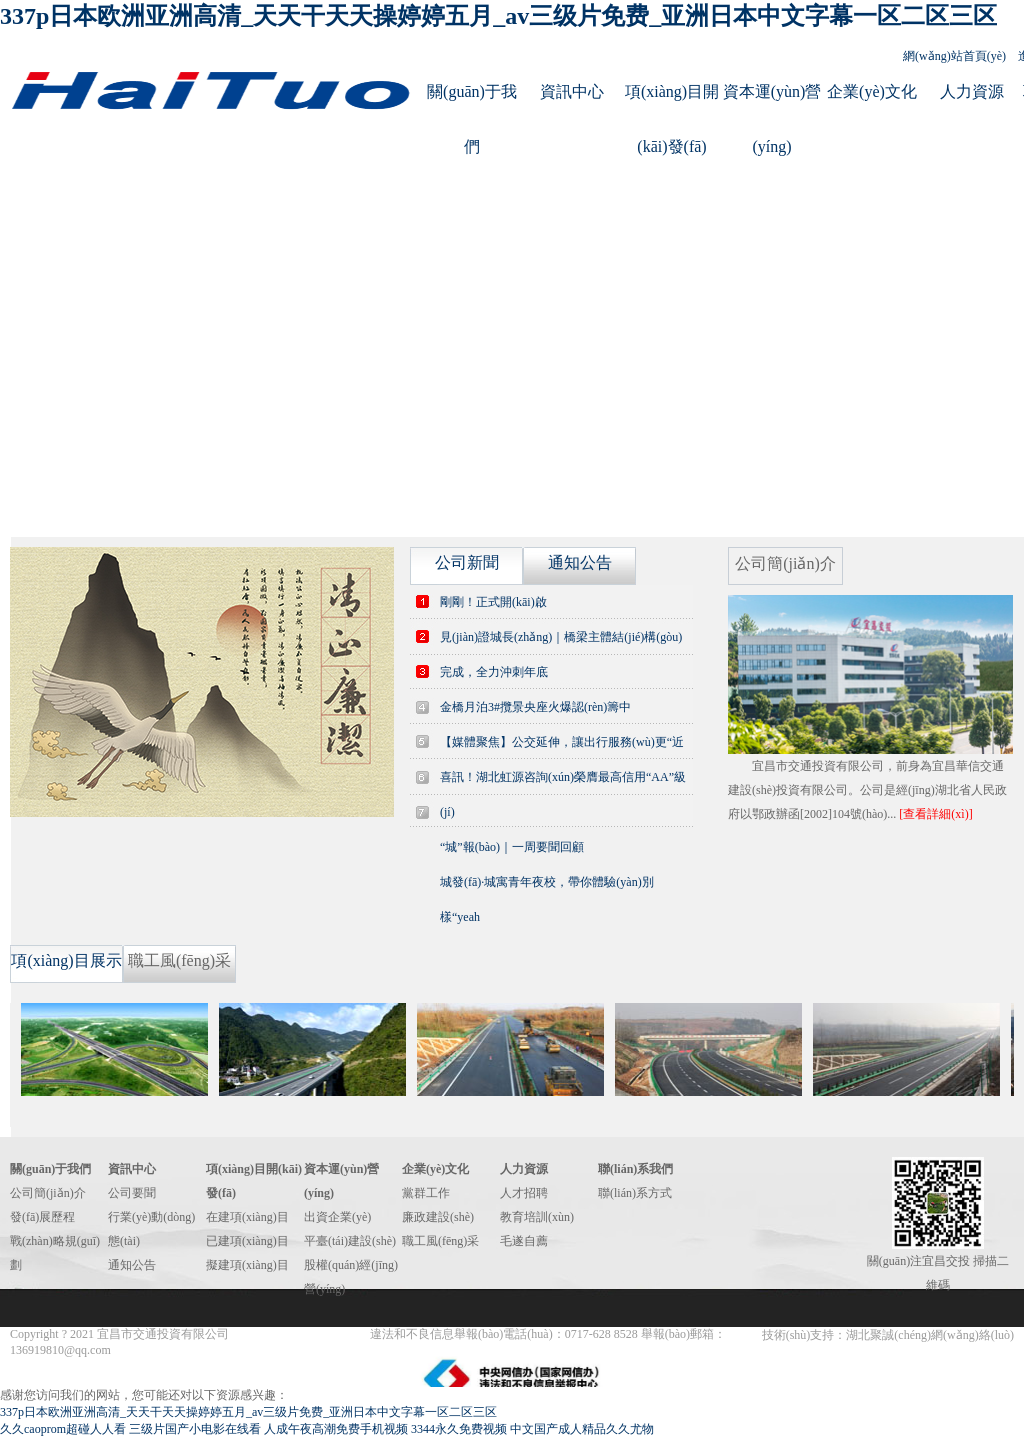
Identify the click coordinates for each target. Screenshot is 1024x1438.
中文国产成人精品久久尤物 (582, 1429)
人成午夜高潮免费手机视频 (336, 1429)
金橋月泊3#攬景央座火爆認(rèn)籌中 (535, 707)
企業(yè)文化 (872, 91)
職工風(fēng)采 (440, 1241)
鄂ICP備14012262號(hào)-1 (301, 1334)
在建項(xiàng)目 (247, 1217)
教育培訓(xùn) (537, 1217)
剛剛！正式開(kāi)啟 (493, 602)
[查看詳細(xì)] (935, 814)
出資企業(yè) (337, 1217)
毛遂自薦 (524, 1241)
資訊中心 (572, 91)
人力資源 (972, 91)
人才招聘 (524, 1193)
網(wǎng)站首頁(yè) (954, 56)
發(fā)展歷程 (42, 1217)
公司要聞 (132, 1193)
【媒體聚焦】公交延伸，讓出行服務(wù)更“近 (562, 742)
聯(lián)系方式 (635, 1193)
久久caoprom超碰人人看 (63, 1429)
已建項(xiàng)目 (247, 1241)
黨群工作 (426, 1193)
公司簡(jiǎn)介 (48, 1193)
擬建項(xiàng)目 (247, 1265)
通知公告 (132, 1265)
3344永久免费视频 (459, 1429)
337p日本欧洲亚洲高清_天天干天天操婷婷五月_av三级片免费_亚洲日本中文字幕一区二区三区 (498, 16)
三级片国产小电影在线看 (195, 1429)
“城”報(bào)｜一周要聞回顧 (512, 847)
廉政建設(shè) (438, 1217)
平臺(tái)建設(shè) (350, 1241)
